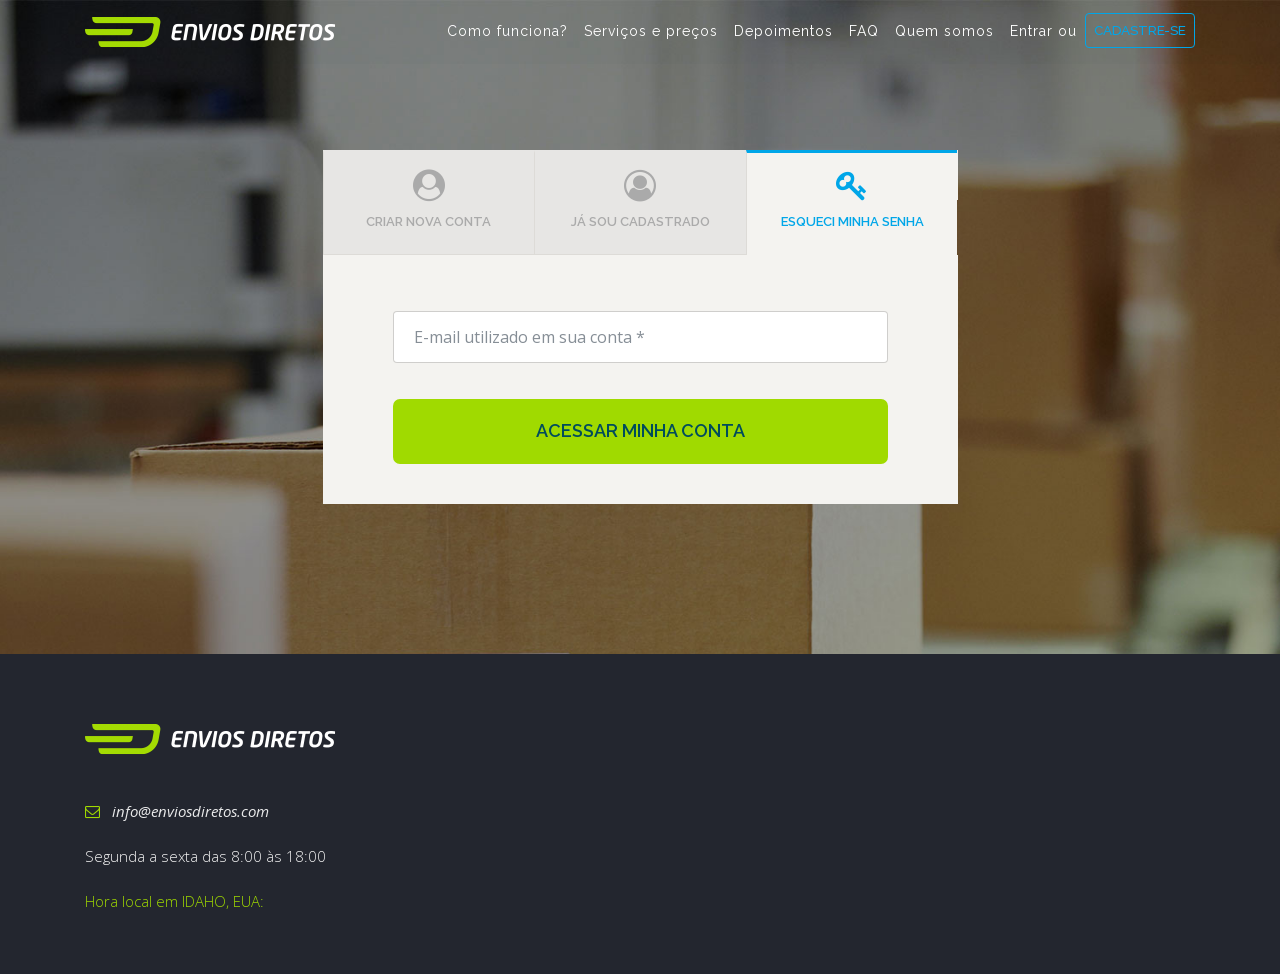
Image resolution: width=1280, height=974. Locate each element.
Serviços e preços (651, 41)
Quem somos (944, 41)
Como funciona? (507, 41)
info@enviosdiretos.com (177, 811)
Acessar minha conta (640, 430)
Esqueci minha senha (852, 199)
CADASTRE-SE (1140, 40)
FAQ (864, 41)
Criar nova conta (428, 199)
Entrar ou (1043, 41)
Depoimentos (783, 41)
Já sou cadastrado (640, 199)
